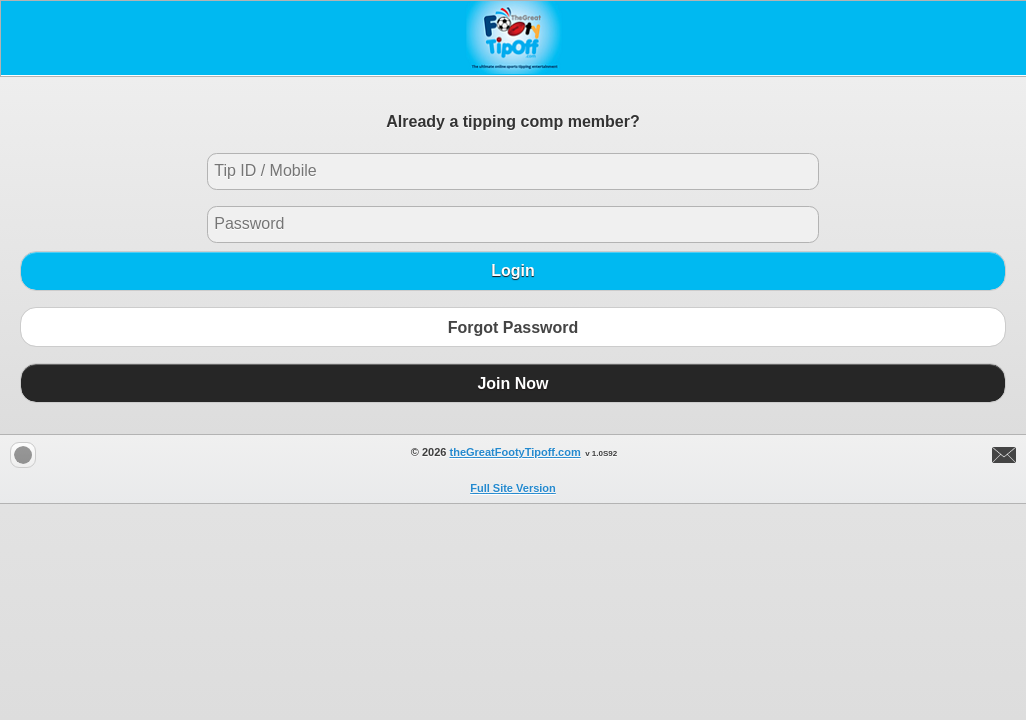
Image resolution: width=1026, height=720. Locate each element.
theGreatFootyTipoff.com (515, 452)
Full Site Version (513, 488)
